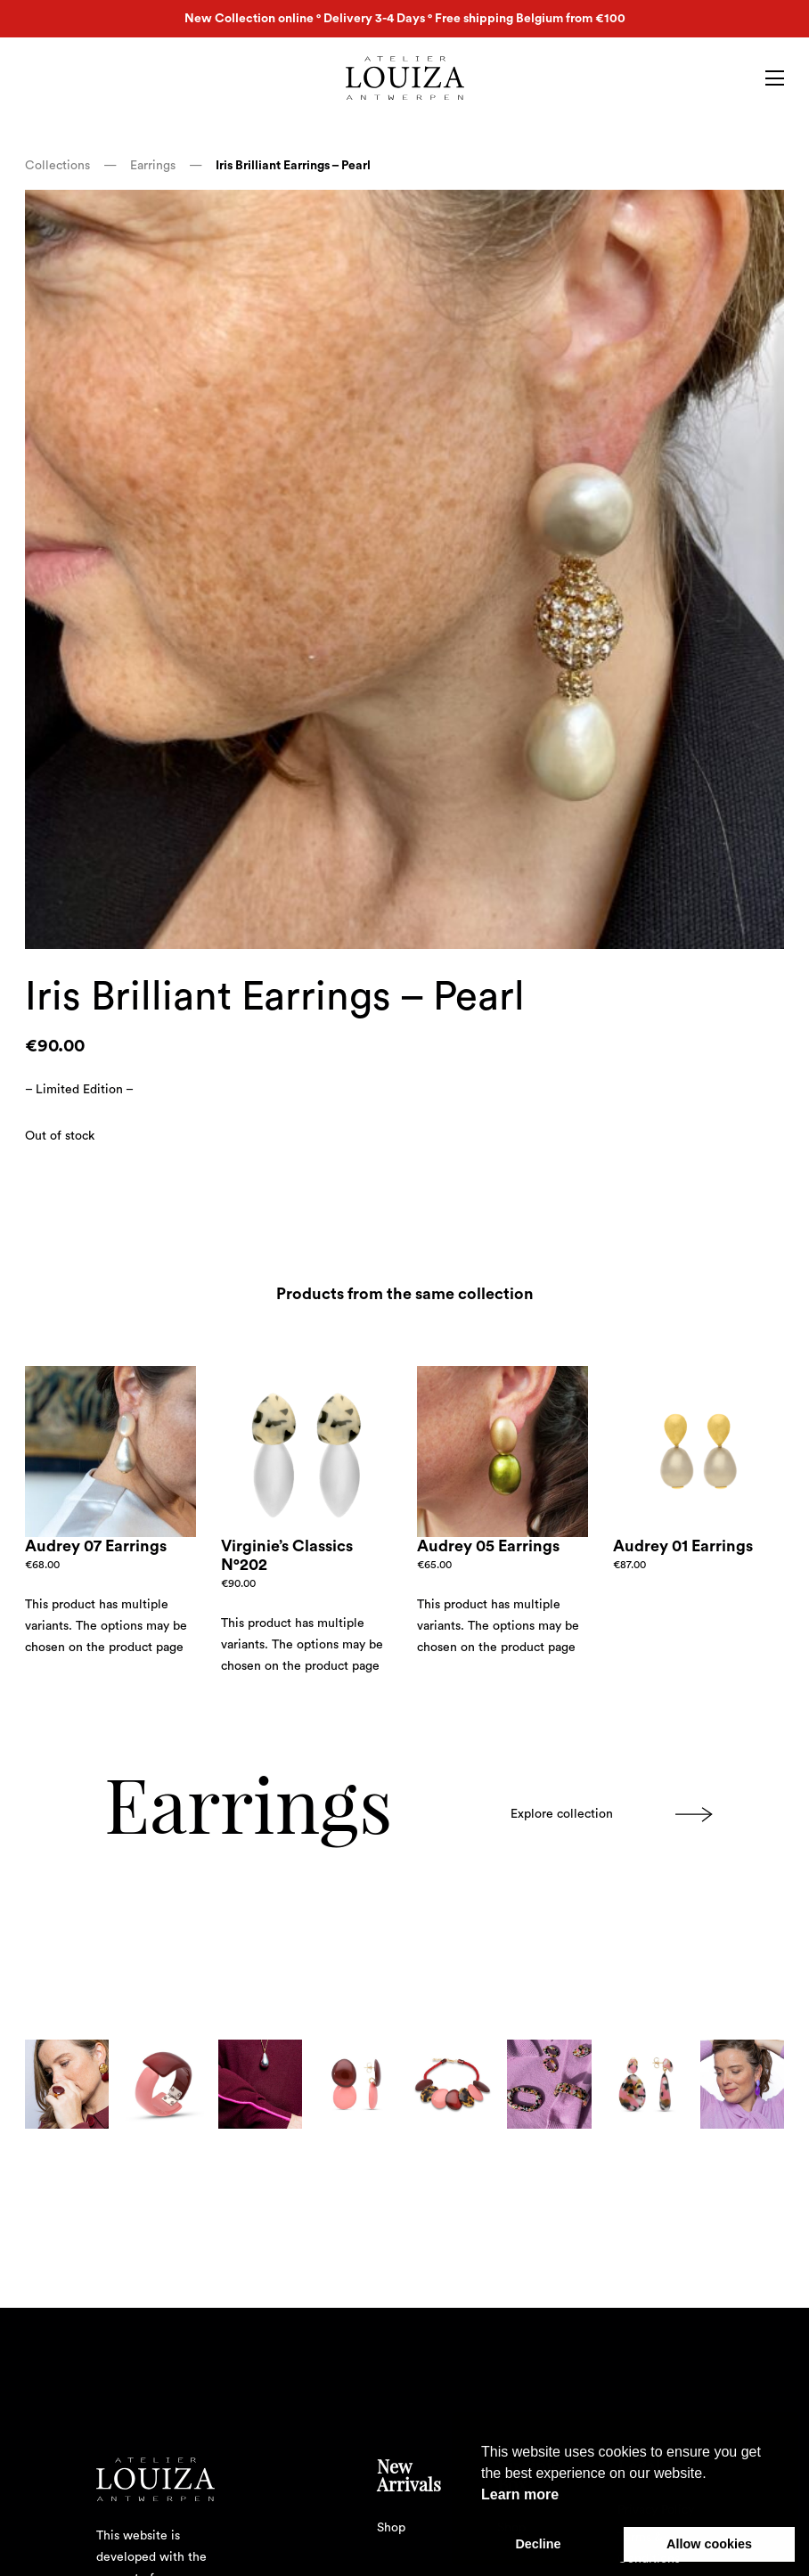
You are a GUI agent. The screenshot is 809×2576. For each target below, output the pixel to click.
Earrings (154, 165)
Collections (59, 165)
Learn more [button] (520, 2494)
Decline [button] (537, 2544)
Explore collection (612, 1814)
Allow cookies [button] (709, 2544)
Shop (391, 2528)
